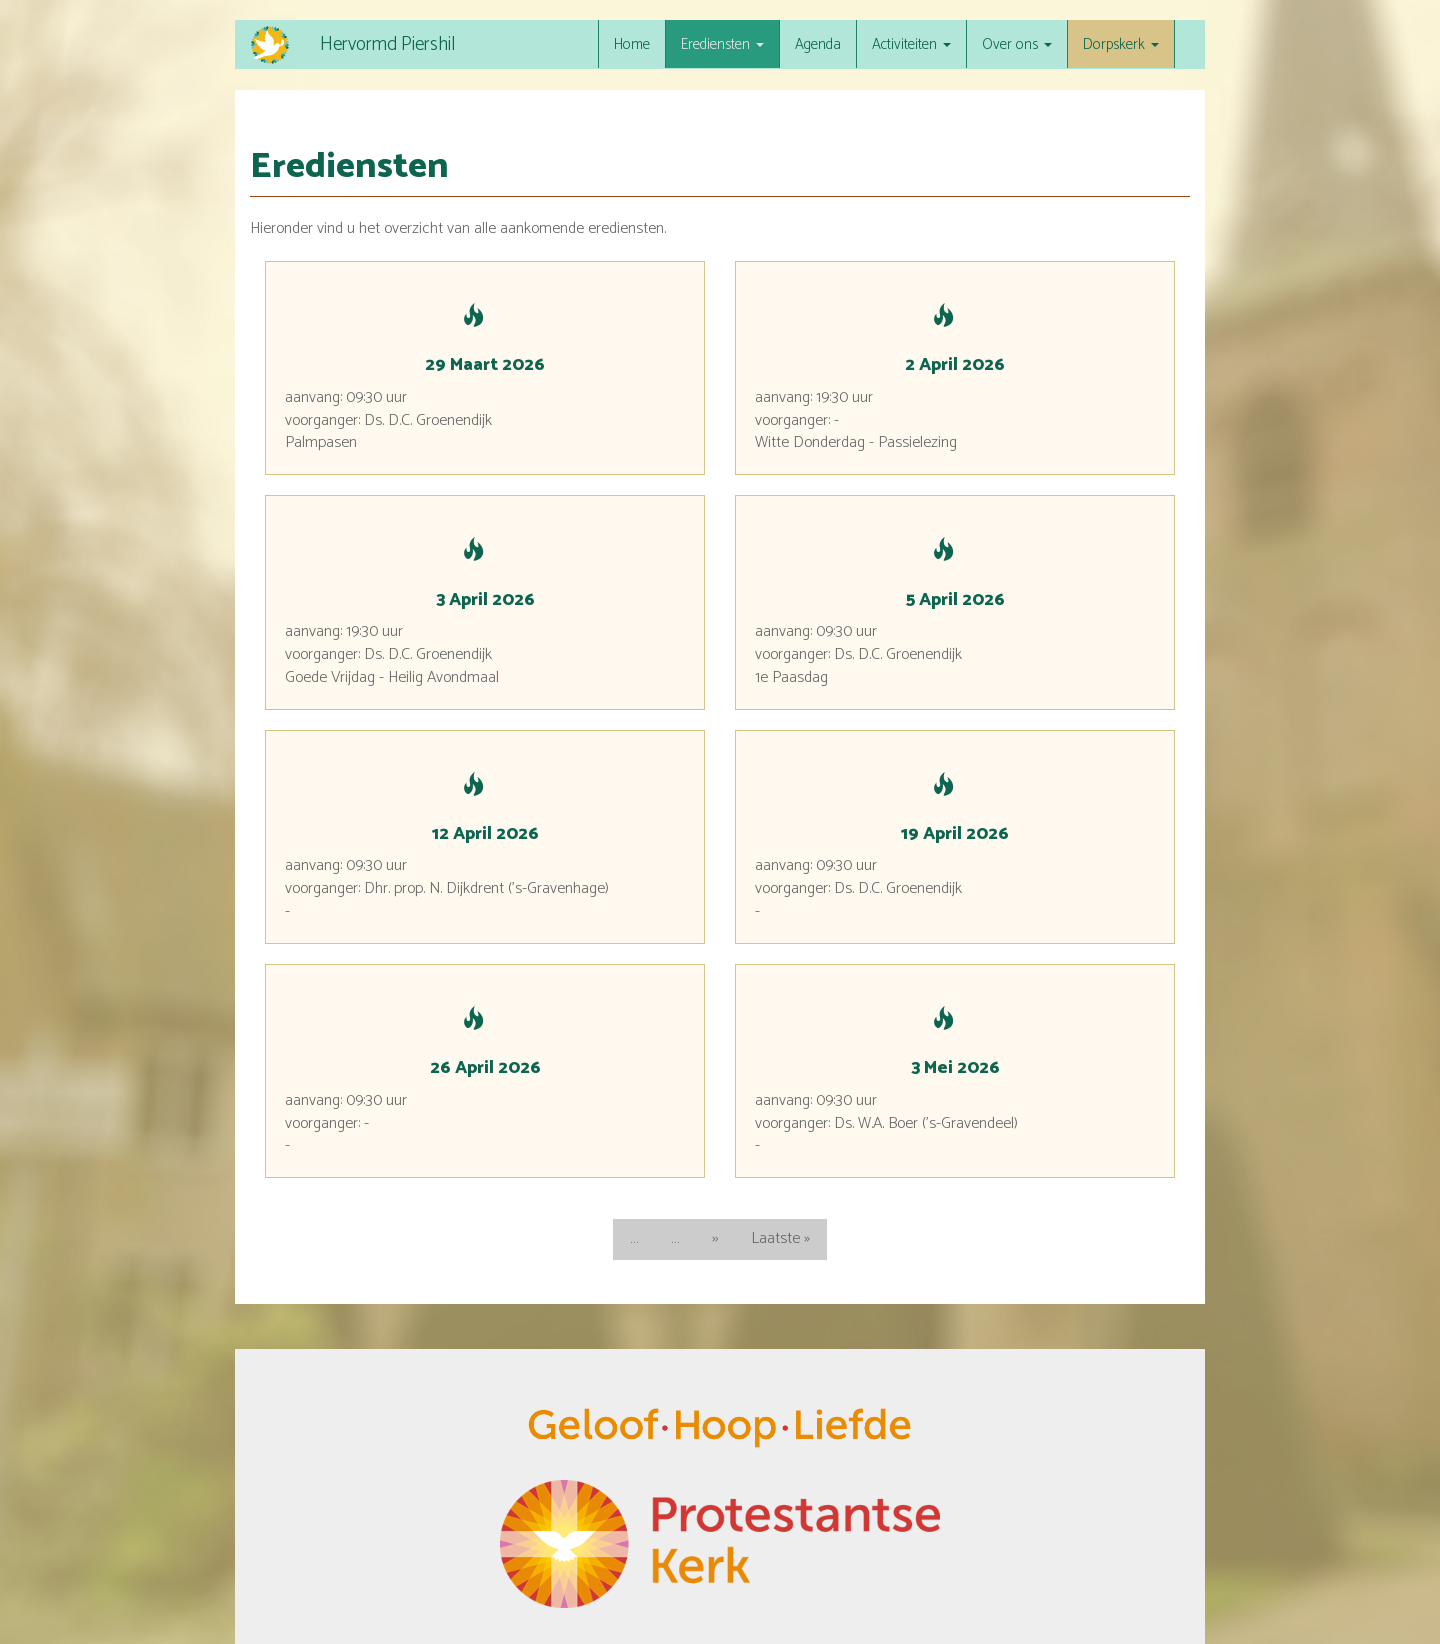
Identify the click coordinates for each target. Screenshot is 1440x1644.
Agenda (818, 44)
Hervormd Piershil (387, 44)
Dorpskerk (1121, 44)
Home (632, 44)
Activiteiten (911, 44)
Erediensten (722, 44)
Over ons (1017, 44)
